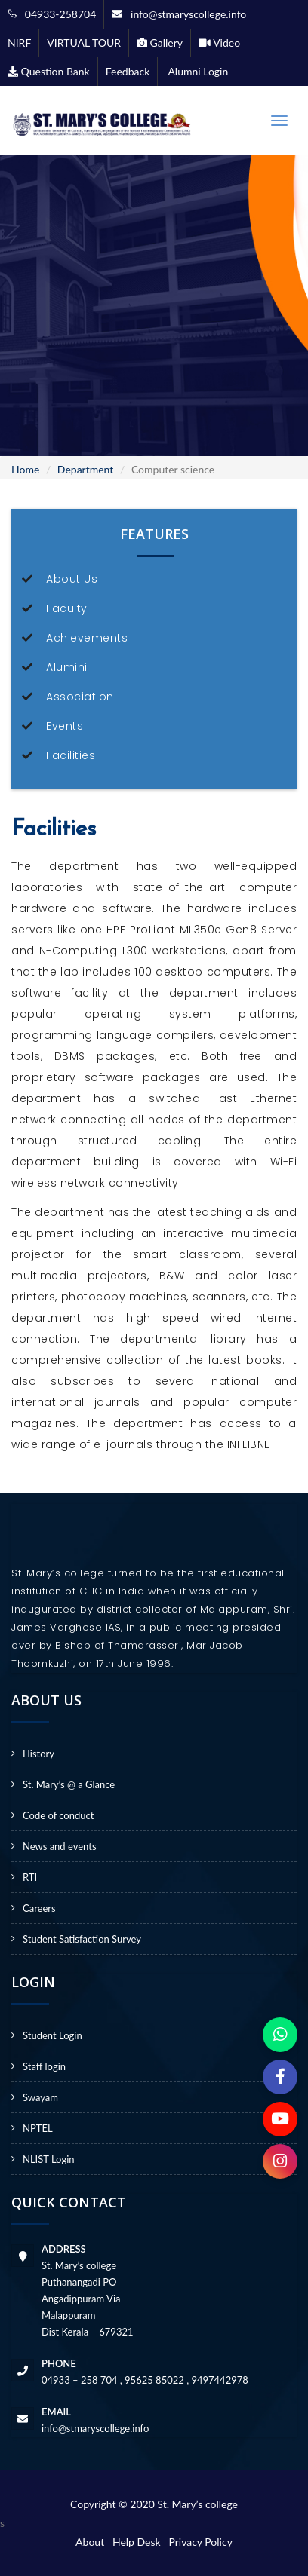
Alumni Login (196, 71)
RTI (30, 1877)
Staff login (44, 2066)
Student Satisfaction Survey (82, 1939)
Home (25, 469)
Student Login (52, 2035)
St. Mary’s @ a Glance (69, 1784)
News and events (60, 1846)
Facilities (70, 755)
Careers (39, 1908)
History (38, 1753)
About (92, 2541)
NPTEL (38, 2128)
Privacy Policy (200, 2541)
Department (85, 469)
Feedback (128, 71)
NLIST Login (49, 2159)
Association (80, 696)
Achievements (87, 637)
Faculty (67, 608)
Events (64, 726)
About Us (71, 579)
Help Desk (139, 2541)
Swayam (40, 2097)
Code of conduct (58, 1815)
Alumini (67, 667)
